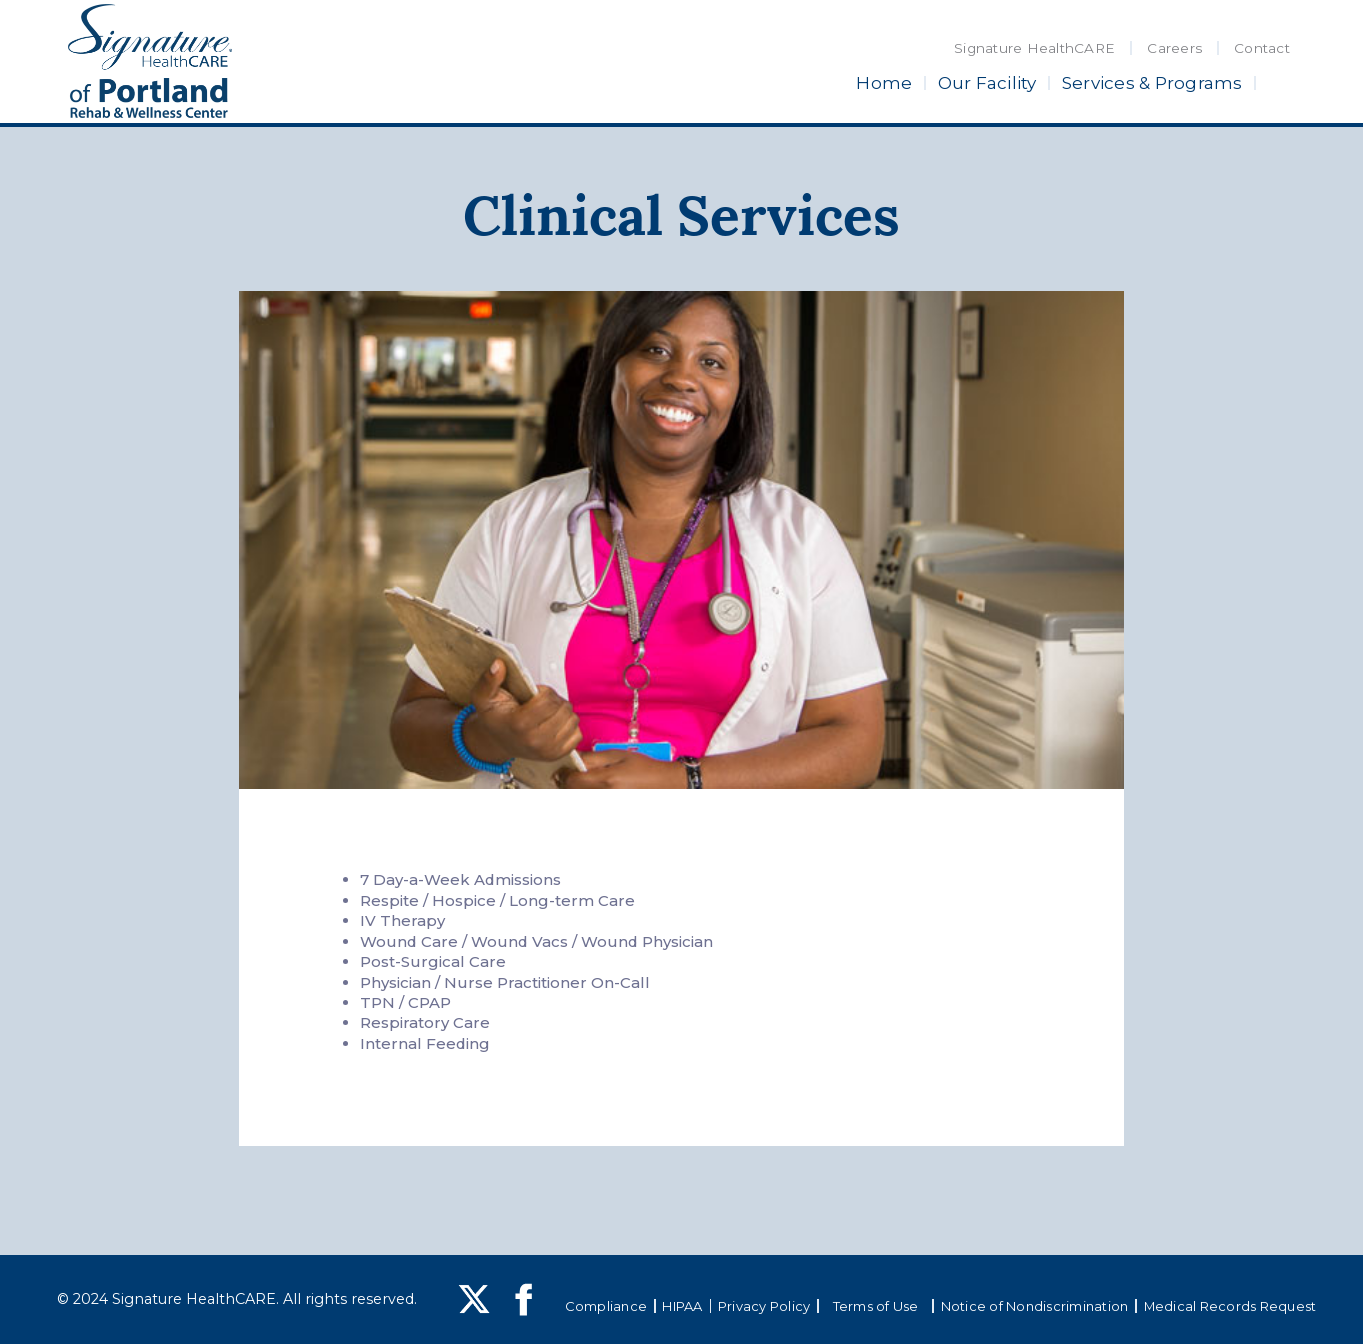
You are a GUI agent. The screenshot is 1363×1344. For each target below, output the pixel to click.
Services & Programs (1152, 83)
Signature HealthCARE (1034, 48)
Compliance (606, 1306)
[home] (150, 61)
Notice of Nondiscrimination (1035, 1306)
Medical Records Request (1230, 1306)
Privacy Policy (764, 1306)
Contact (1262, 48)
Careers (1174, 48)
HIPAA (682, 1306)
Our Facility (987, 83)
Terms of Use (876, 1306)
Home (884, 83)
